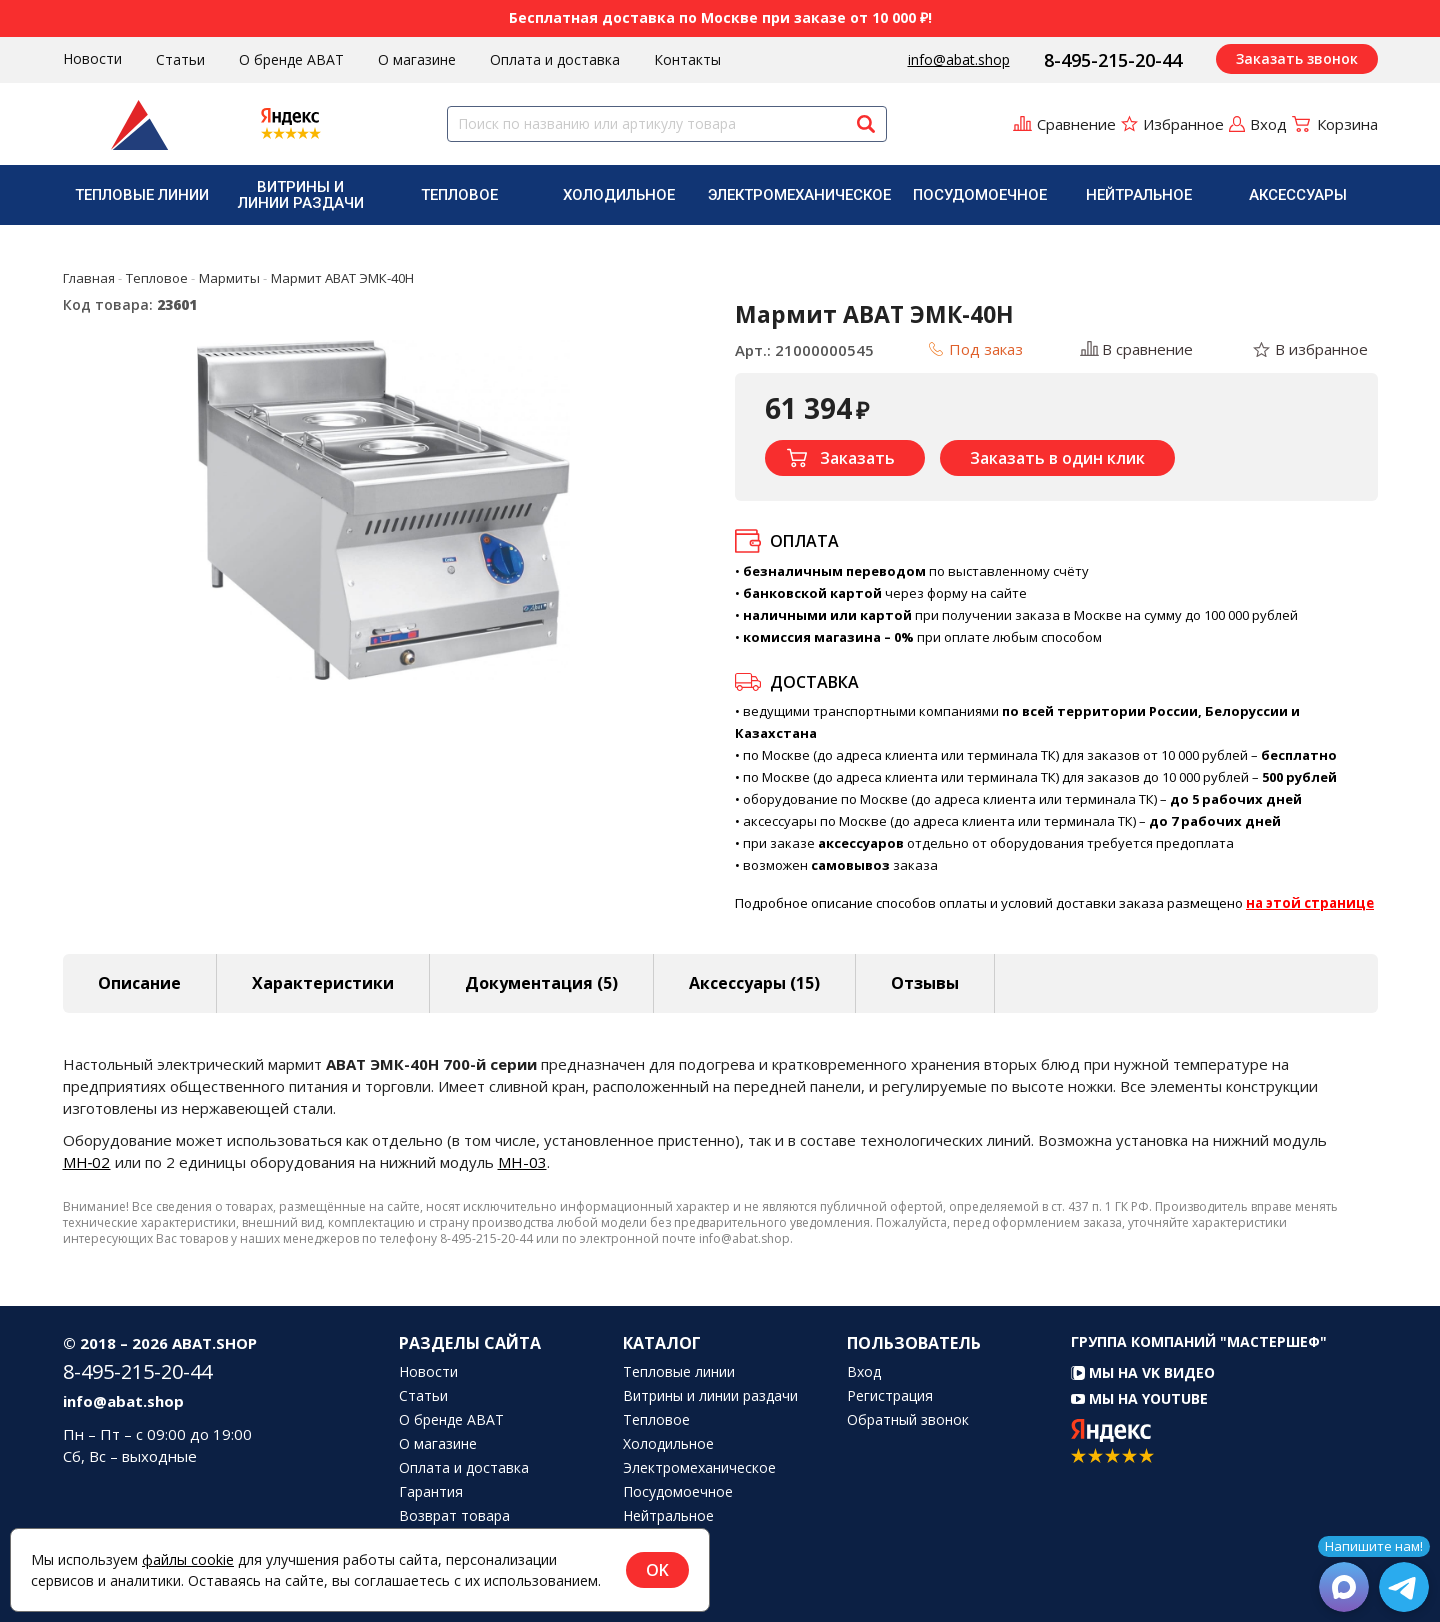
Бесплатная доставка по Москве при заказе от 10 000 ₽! (720, 17)
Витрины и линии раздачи (301, 195)
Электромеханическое (799, 195)
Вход (864, 1372)
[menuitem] (142, 195)
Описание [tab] (139, 983)
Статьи (180, 59)
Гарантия (431, 1492)
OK (657, 1570)
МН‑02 (87, 1162)
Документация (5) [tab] (541, 983)
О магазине (417, 59)
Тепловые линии (142, 195)
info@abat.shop (959, 59)
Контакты (687, 59)
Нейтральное (1139, 195)
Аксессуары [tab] (754, 983)
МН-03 (522, 1162)
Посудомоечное (980, 195)
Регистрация (890, 1396)
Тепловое (459, 195)
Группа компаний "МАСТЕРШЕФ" (1199, 1341)
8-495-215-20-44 (1113, 60)
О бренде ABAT (291, 59)
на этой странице (1310, 903)
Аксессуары (1298, 195)
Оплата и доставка (555, 59)
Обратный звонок (908, 1420)
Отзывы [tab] (925, 983)
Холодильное (619, 195)
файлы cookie (188, 1559)
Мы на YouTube (1139, 1398)
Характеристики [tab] (323, 983)
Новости (92, 58)
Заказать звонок (1297, 58)
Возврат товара (454, 1516)
